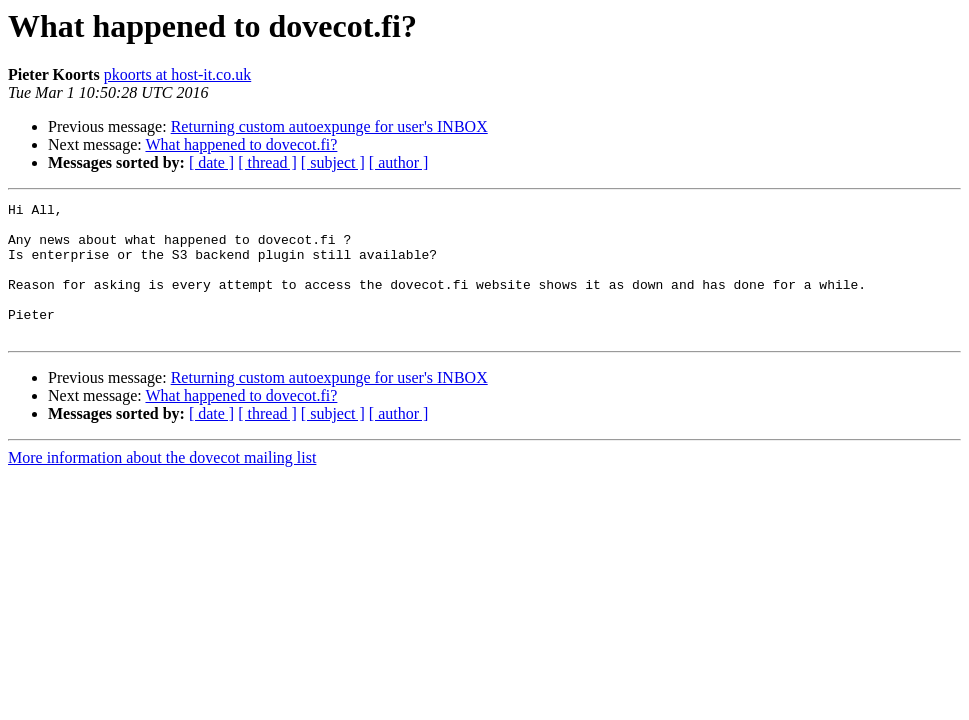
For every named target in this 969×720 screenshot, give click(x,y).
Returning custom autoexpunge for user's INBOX (329, 126)
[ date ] (211, 162)
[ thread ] (267, 162)
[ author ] (399, 162)
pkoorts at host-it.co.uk (178, 74)
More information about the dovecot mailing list (162, 484)
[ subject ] (333, 162)
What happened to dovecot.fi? (241, 144)
